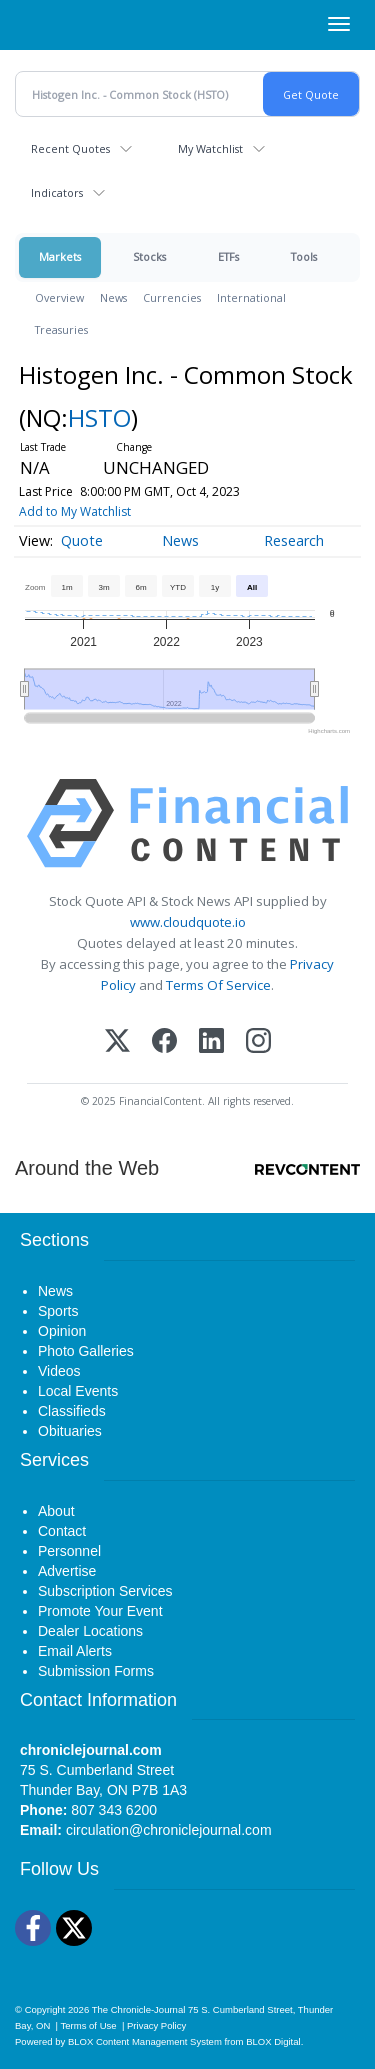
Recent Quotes (70, 148)
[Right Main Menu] (339, 24)
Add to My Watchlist (75, 511)
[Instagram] (258, 1042)
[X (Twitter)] (117, 1042)
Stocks (149, 256)
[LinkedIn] (211, 1042)
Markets (60, 256)
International (251, 297)
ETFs (228, 256)
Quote (82, 540)
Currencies (172, 297)
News (113, 297)
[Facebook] (164, 1042)
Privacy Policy (156, 2025)
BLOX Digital (273, 2041)
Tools (304, 256)
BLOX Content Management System (145, 2041)
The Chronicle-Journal (139, 2009)
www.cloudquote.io (188, 922)
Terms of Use (89, 2025)
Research (294, 540)
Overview (59, 297)
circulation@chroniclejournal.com (169, 1830)
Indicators (57, 192)
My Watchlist (210, 148)
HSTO (99, 417)
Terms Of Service (218, 985)
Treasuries (61, 329)
